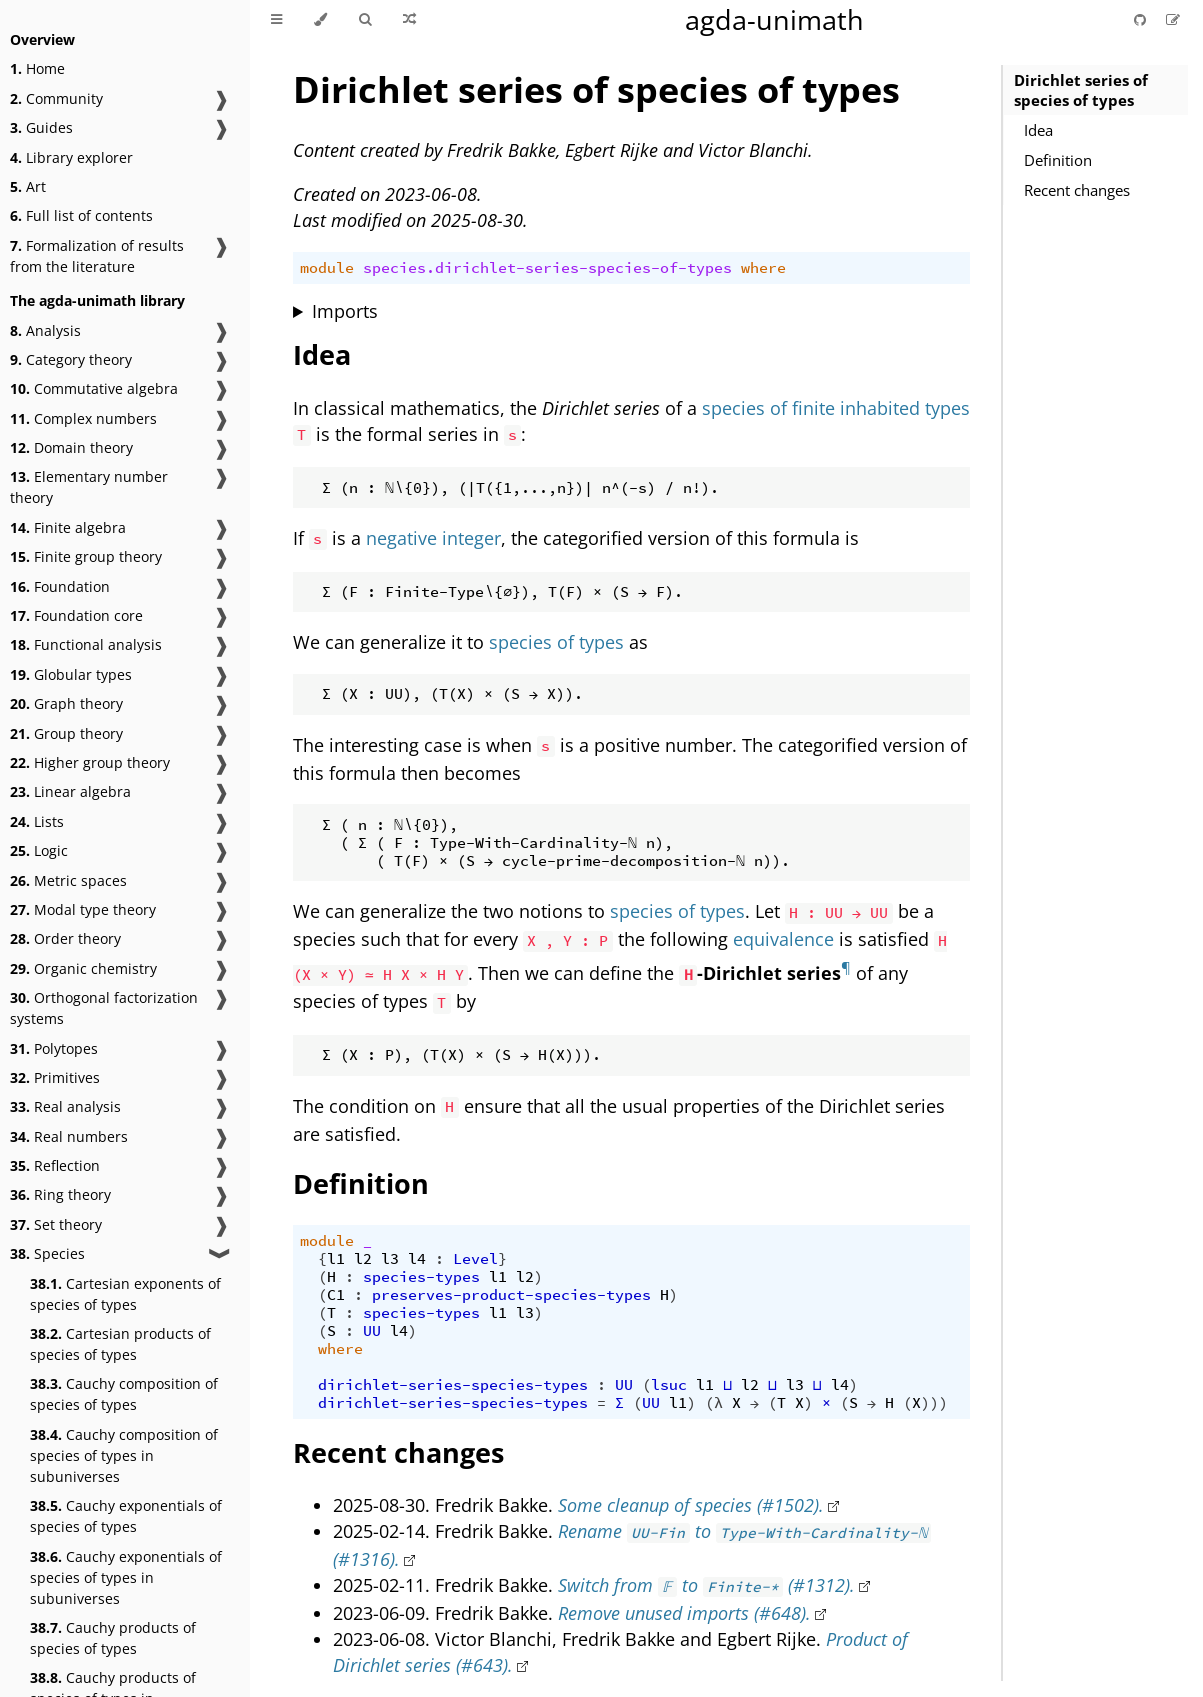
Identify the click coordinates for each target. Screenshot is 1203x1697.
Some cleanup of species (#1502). (691, 1505)
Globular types (71, 674)
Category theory (71, 359)
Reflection (55, 1165)
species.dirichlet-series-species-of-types (547, 268)
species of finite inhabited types (836, 408)
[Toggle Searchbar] (365, 20)
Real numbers (69, 1136)
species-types (421, 1277)
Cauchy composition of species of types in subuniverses (124, 1455)
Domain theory (71, 447)
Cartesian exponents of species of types (125, 1294)
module (327, 268)
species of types (556, 642)
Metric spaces (68, 880)
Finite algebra (68, 527)
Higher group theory (90, 762)
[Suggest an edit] (1173, 19)
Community (56, 98)
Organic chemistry (83, 968)
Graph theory (66, 703)
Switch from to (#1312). (706, 1585)
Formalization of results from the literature (97, 256)
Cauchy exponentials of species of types (126, 1516)
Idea (1038, 130)
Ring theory (60, 1194)
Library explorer (71, 157)
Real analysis (65, 1106)
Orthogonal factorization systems (104, 1008)
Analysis (45, 330)
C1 (336, 1295)
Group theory (66, 733)
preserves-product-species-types (511, 1295)
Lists (37, 821)
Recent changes (1077, 190)
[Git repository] (1142, 19)
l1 (336, 1259)
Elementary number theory (89, 487)
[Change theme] (320, 20)
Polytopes (54, 1048)
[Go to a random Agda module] (409, 20)
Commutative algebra (94, 388)
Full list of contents (81, 215)
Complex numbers (83, 418)
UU (372, 1331)
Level (475, 1259)
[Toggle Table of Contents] (276, 20)
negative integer (433, 538)
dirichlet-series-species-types (453, 1385)
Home (37, 68)
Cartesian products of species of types (120, 1344)
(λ (714, 1403)
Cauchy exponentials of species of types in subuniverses (126, 1577)
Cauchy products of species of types (113, 1638)
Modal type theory (83, 909)
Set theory (56, 1224)
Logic (39, 850)
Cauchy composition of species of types (124, 1394)
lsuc (669, 1385)
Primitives (55, 1077)
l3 (390, 1259)
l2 (363, 1259)
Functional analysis (86, 644)
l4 (417, 1259)
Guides (41, 127)
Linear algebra (70, 791)
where (763, 268)
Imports (345, 311)
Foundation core (76, 615)
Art (28, 186)
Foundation (60, 586)
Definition (1058, 160)
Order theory (65, 938)
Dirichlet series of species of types (1081, 90)
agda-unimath (774, 19)
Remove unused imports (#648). (684, 1613)
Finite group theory (86, 556)
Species (47, 1253)
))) (934, 1403)
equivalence (783, 939)
